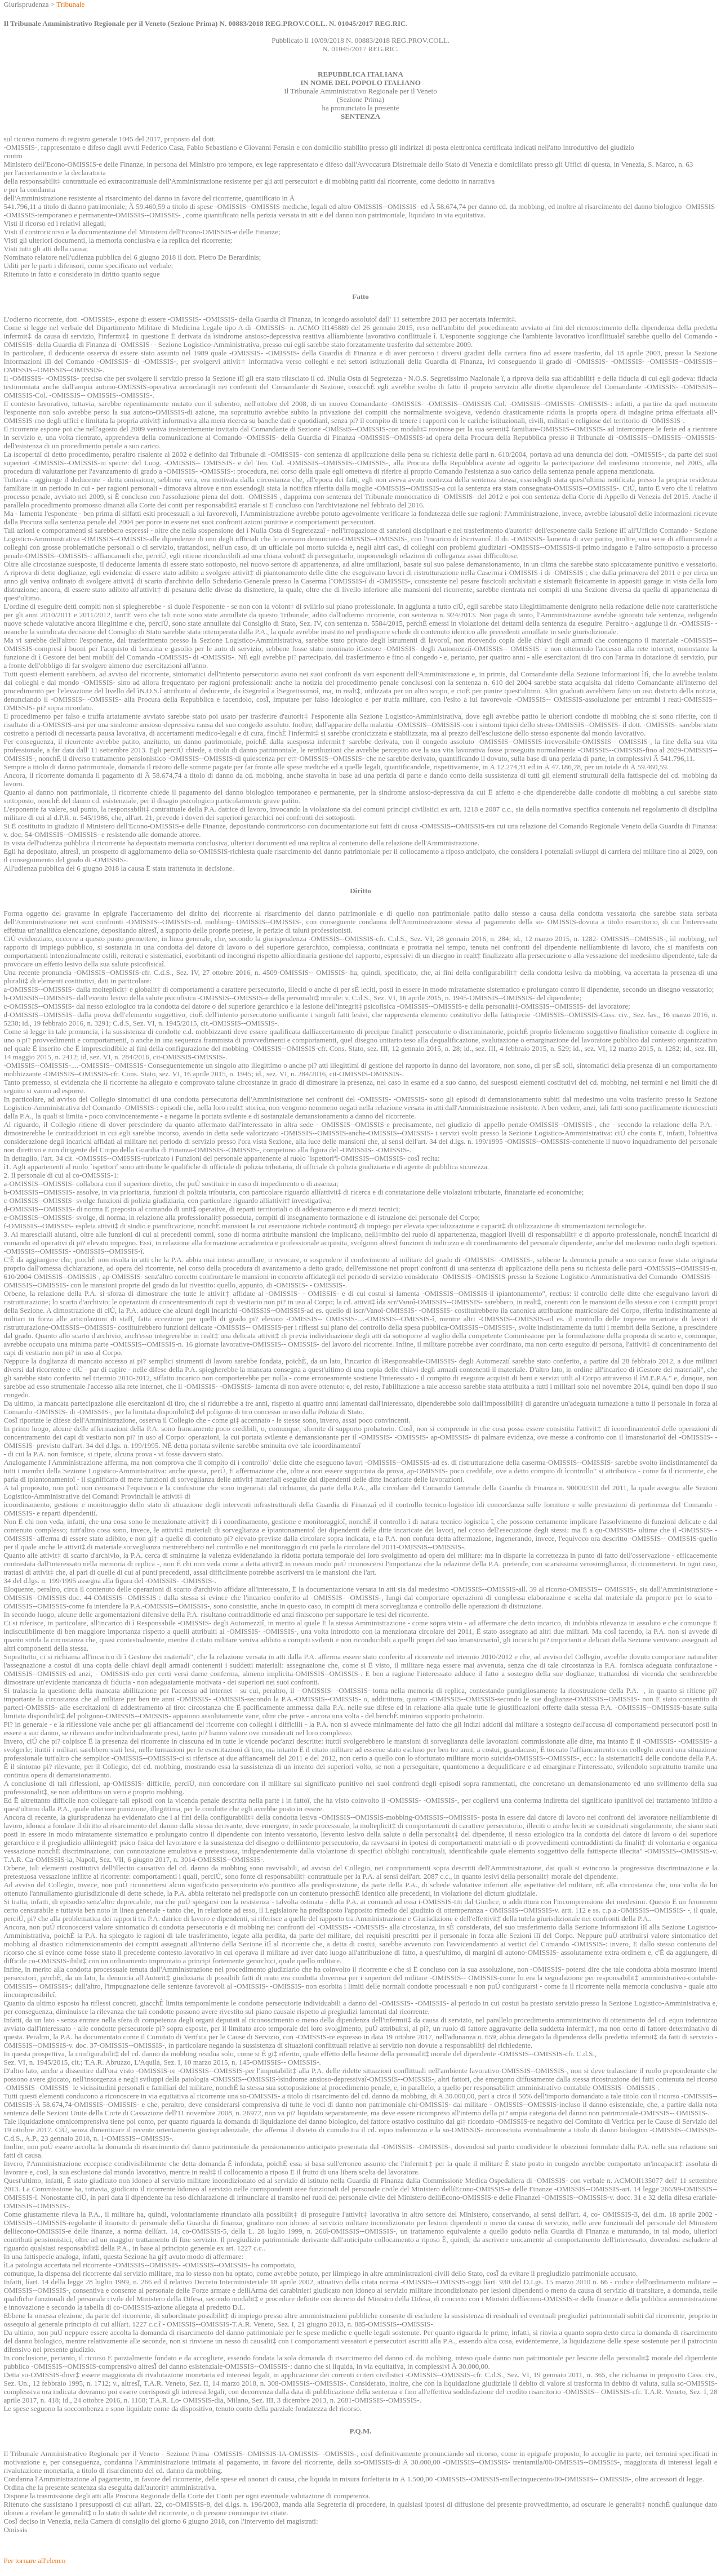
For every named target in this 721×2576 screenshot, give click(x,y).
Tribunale (70, 4)
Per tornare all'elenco (34, 2560)
